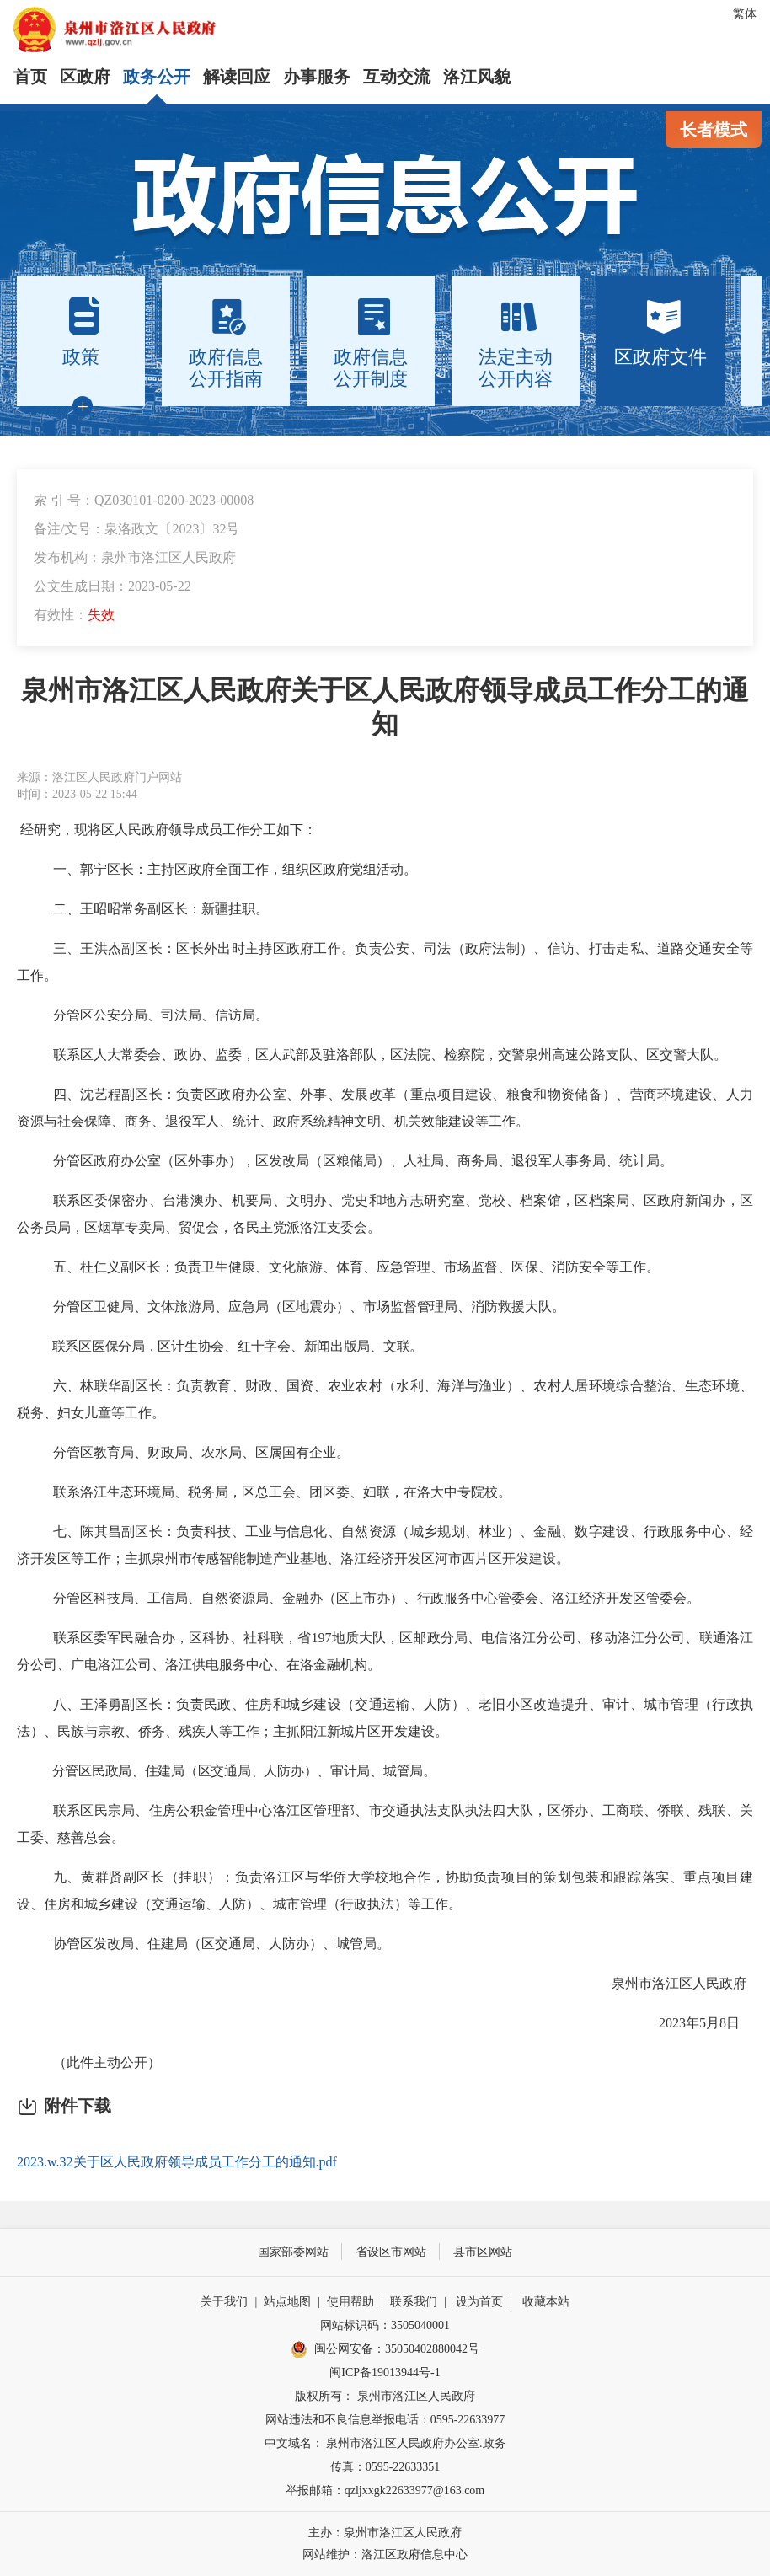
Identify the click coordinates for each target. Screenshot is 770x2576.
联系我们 (413, 2301)
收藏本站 (545, 2301)
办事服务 (316, 76)
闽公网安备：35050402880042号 (385, 2349)
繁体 (745, 14)
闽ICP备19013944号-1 (384, 2372)
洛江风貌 (477, 76)
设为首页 (479, 2301)
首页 (30, 76)
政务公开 (156, 76)
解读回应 (236, 76)
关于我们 (224, 2301)
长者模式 (713, 129)
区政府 (85, 76)
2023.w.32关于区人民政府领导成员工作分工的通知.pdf (177, 2162)
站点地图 (287, 2301)
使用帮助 (350, 2301)
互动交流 (396, 76)
